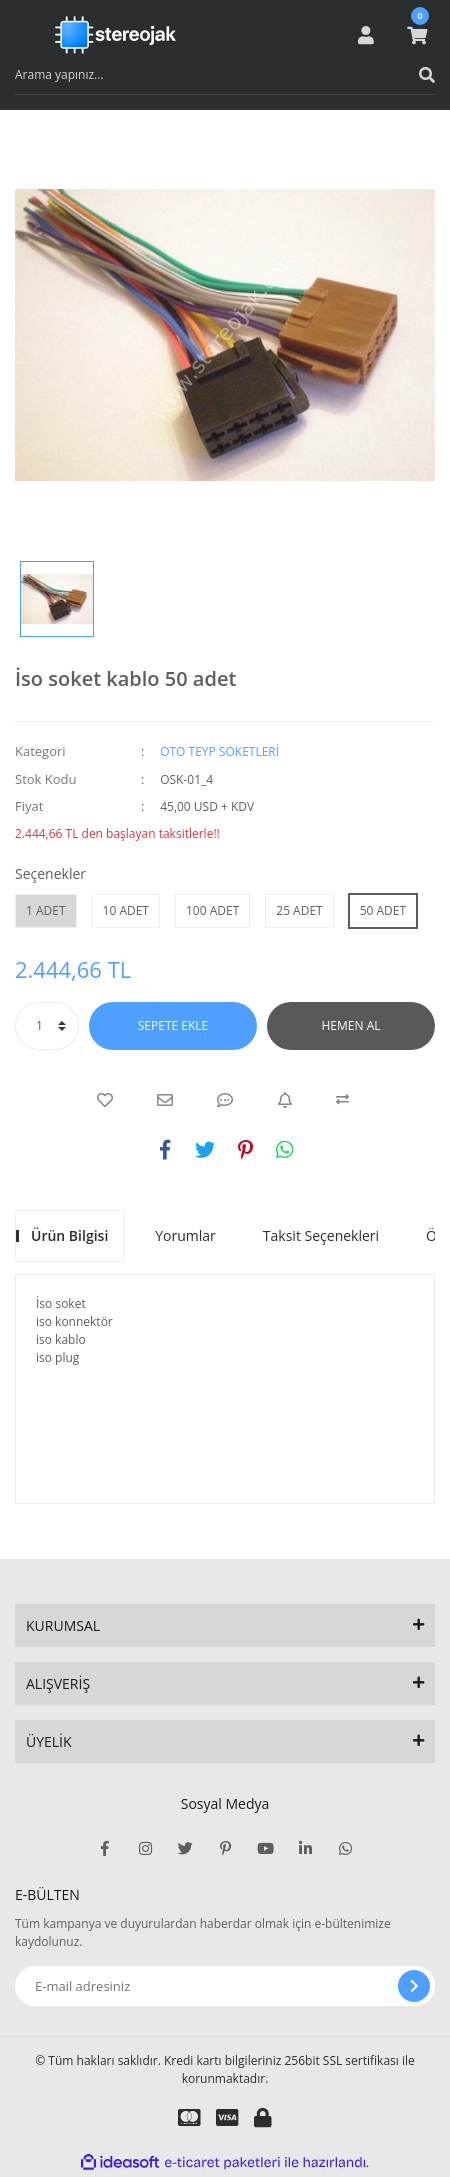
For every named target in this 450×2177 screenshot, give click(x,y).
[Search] (225, 75)
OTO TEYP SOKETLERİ (219, 751)
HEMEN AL (351, 1025)
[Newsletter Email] (225, 1986)
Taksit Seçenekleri (321, 1235)
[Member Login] (366, 35)
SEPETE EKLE (173, 1025)
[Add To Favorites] (105, 1100)
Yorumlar (185, 1235)
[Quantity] (47, 1026)
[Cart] (417, 35)
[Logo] (116, 35)
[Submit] (414, 1986)
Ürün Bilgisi (69, 1235)
